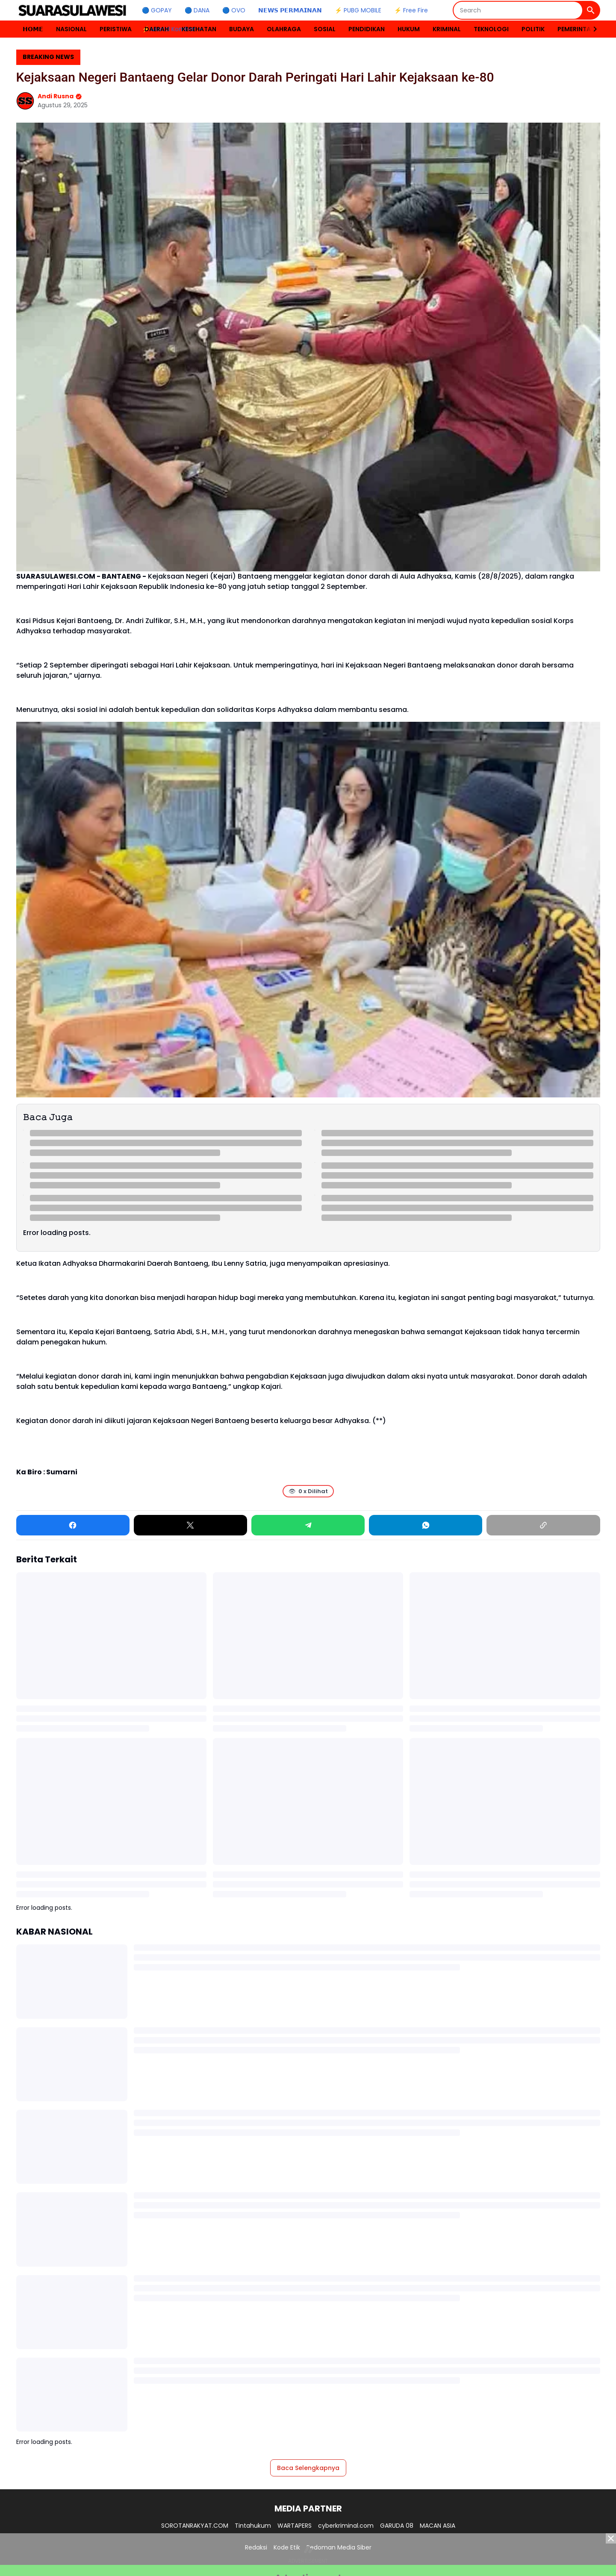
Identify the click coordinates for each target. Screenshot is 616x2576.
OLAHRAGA (284, 29)
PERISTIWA (116, 29)
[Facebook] (73, 1525)
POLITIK (533, 29)
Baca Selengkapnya (308, 2468)
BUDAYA (241, 29)
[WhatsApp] (425, 1525)
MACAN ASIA (437, 2525)
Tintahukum (253, 2525)
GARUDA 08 (396, 2525)
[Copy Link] (543, 1525)
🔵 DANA (197, 10)
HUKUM (409, 29)
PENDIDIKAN (366, 29)
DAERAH (156, 29)
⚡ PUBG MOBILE (358, 10)
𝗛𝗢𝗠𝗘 (33, 29)
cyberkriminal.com (346, 2525)
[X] (190, 1525)
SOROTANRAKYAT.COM (194, 2525)
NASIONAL (71, 29)
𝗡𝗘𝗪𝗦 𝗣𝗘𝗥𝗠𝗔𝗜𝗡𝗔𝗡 (290, 10)
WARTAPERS (294, 2525)
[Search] (518, 10)
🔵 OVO (233, 10)
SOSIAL (325, 29)
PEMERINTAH (576, 29)
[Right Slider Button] (591, 29)
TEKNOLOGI (491, 29)
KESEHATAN (199, 29)
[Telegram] (308, 1525)
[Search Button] (590, 10)
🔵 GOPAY (157, 10)
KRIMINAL (447, 29)
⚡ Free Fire (411, 10)
